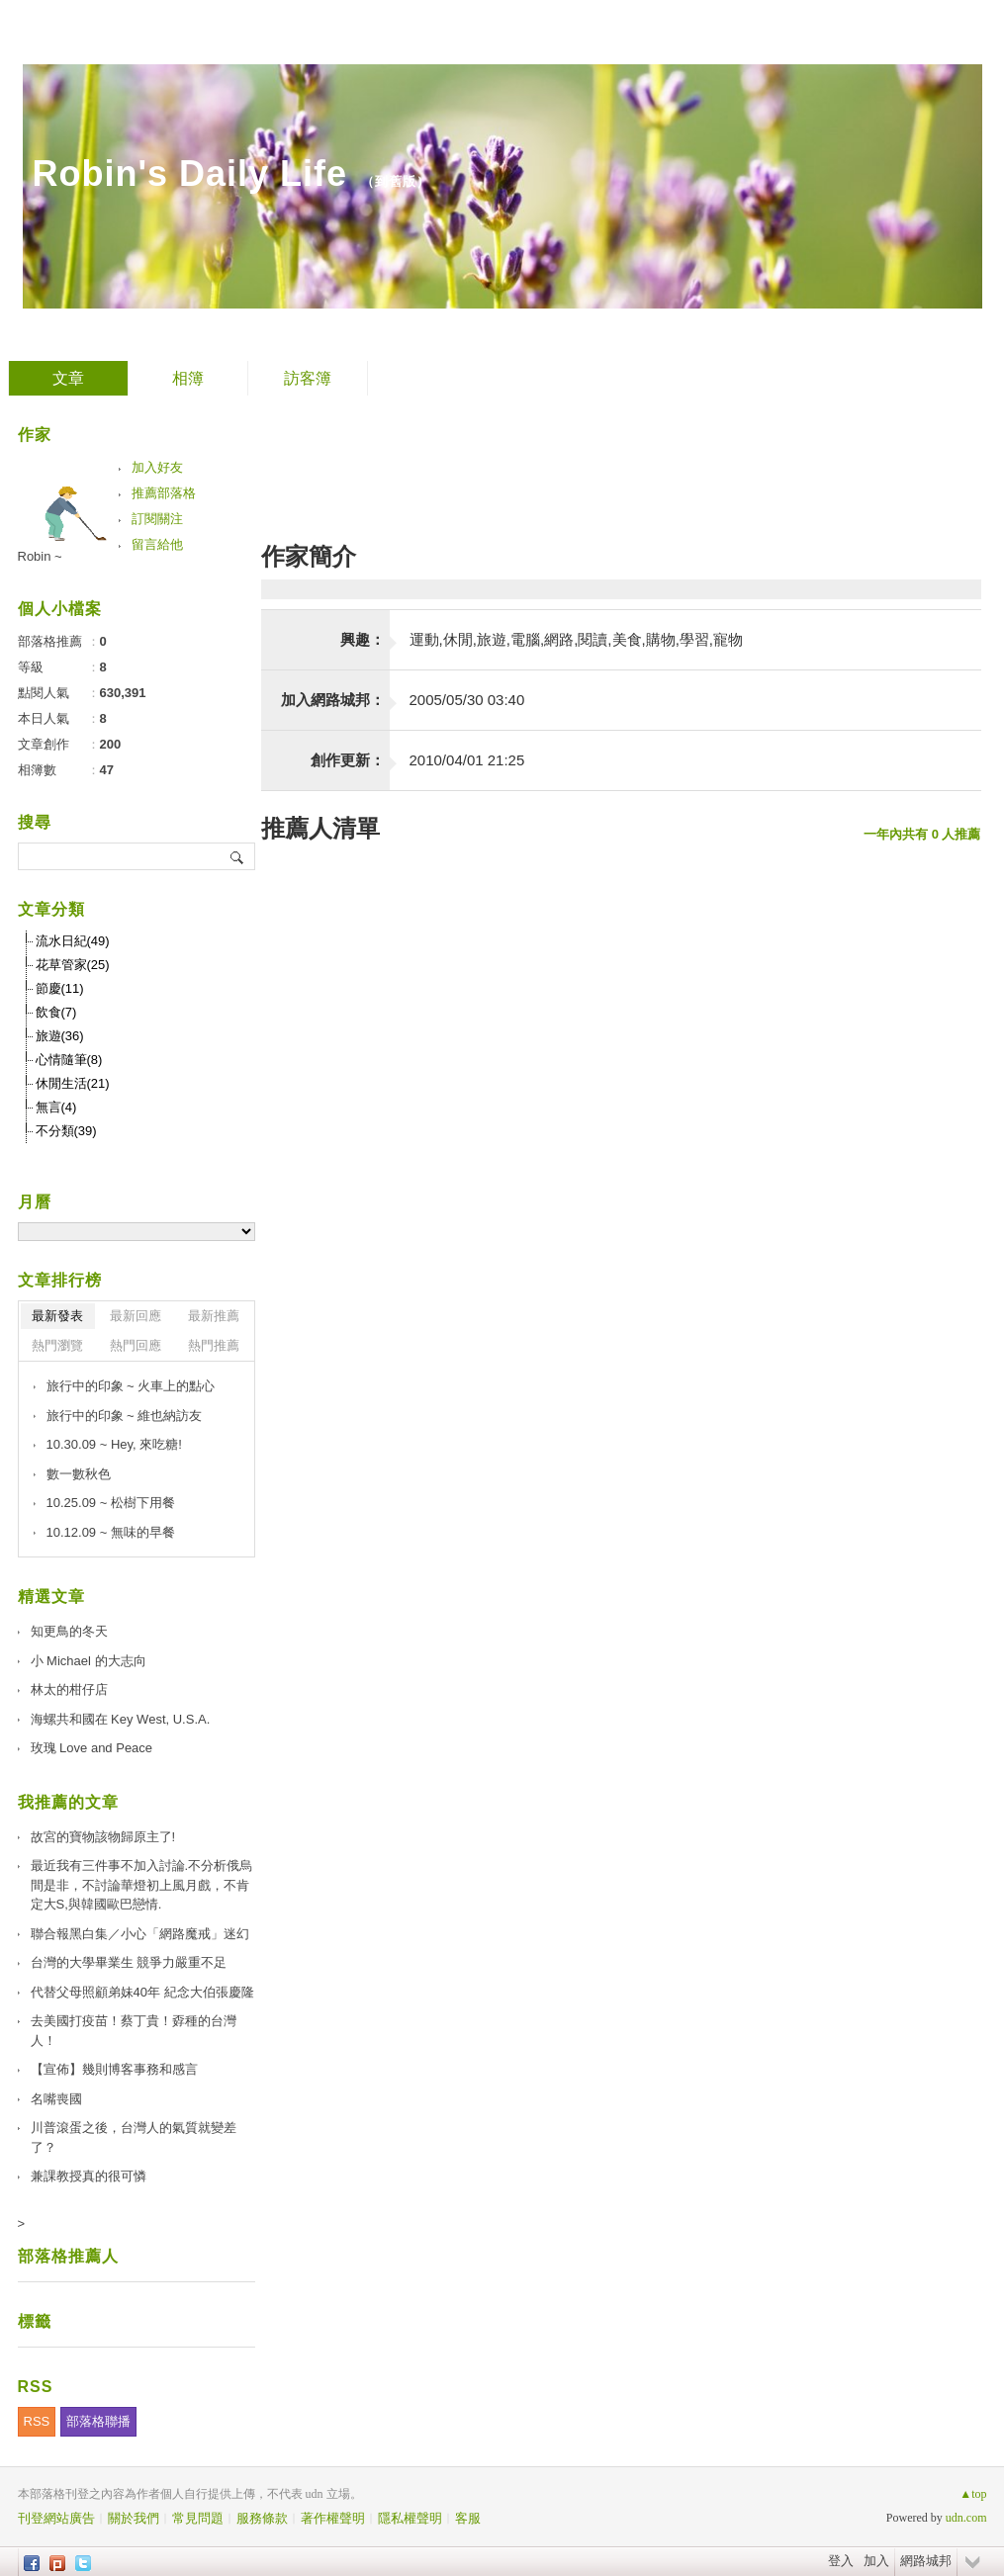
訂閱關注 (157, 518)
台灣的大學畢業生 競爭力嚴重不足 (129, 1962)
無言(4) (56, 1107)
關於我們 (133, 2518)
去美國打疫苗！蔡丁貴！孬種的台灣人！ (133, 2030)
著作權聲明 (333, 2518)
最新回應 (135, 1315)
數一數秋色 (78, 1473)
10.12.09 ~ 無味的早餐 (110, 1532)
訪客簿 (307, 378)
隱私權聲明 (410, 2518)
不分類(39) (66, 1130)
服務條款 (262, 2518)
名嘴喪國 (56, 2098)
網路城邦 (926, 2560)
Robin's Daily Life (190, 173)
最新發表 (57, 1315)
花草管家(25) (73, 964)
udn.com (966, 2518)
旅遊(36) (60, 1035)
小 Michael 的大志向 (88, 1660)
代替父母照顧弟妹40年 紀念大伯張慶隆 (142, 1992)
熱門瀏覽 (57, 1345)
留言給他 (157, 544)
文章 (68, 378)
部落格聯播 (98, 2421)
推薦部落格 (164, 493)
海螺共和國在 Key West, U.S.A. (121, 1719)
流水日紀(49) (73, 940)
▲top (972, 2494)
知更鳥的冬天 (69, 1631)
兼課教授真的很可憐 (88, 2176)
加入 (876, 2560)
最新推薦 (213, 1315)
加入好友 (157, 467)
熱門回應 (135, 1345)
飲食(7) (56, 1012)
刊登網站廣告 (56, 2518)
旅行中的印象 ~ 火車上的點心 (131, 1385)
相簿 (188, 378)
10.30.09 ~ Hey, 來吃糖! (114, 1444)
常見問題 (198, 2518)
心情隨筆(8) (69, 1059)
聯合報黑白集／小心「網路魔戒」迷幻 (140, 1933)
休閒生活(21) (73, 1083)
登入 (841, 2560)
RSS (37, 2421)
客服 (468, 2518)
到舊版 (395, 181)
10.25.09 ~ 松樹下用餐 (110, 1502)
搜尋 (238, 856)
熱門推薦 (213, 1345)
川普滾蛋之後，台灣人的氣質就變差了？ (133, 2137)
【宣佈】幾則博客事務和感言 (114, 2069)
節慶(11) (60, 988)
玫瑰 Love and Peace (92, 1747)
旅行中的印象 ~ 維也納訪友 (124, 1415)
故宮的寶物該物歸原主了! (103, 1836)
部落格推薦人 (68, 2256)
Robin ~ (40, 556)
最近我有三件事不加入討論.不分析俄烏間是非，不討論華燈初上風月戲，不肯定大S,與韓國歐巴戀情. (142, 1884)
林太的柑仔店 (69, 1689)
